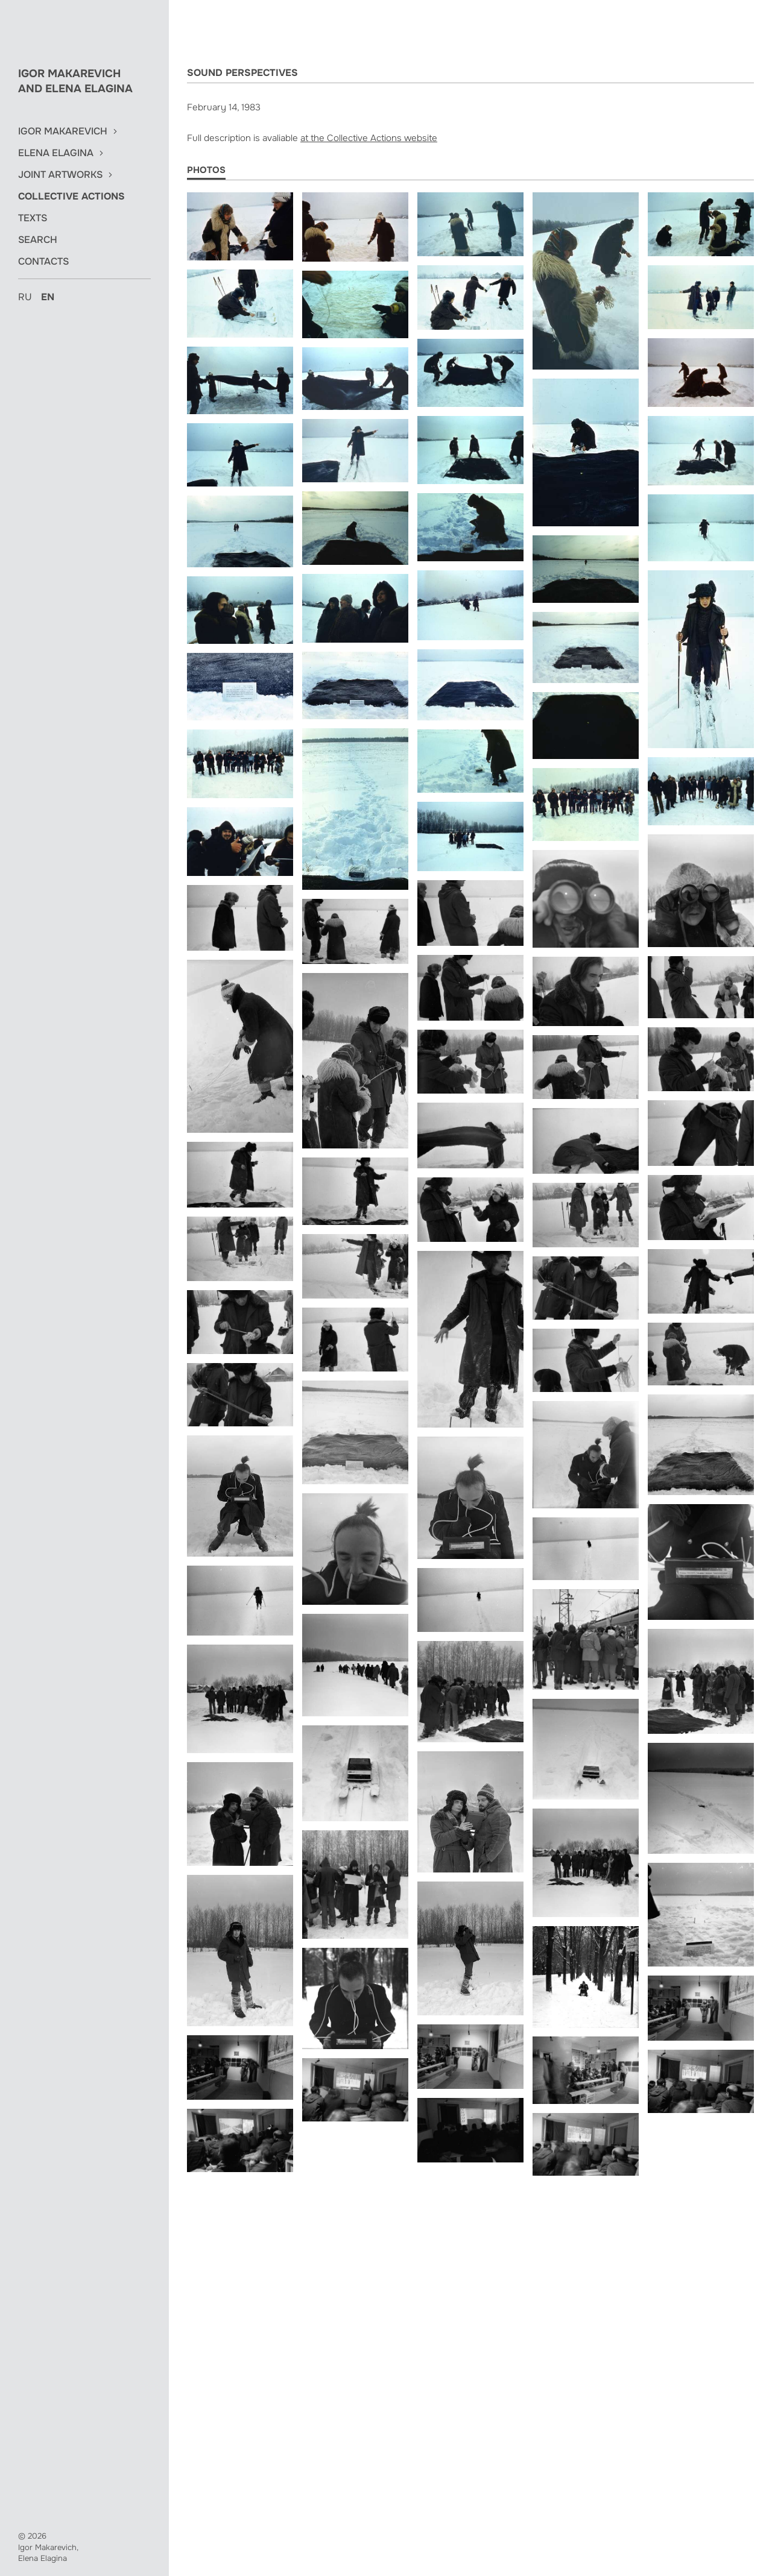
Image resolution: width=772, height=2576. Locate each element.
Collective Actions (71, 196)
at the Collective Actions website (368, 138)
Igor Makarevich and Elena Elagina (75, 81)
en (47, 297)
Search (37, 240)
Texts (32, 218)
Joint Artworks (60, 175)
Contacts (43, 261)
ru (25, 297)
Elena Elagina (55, 153)
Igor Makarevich (62, 131)
